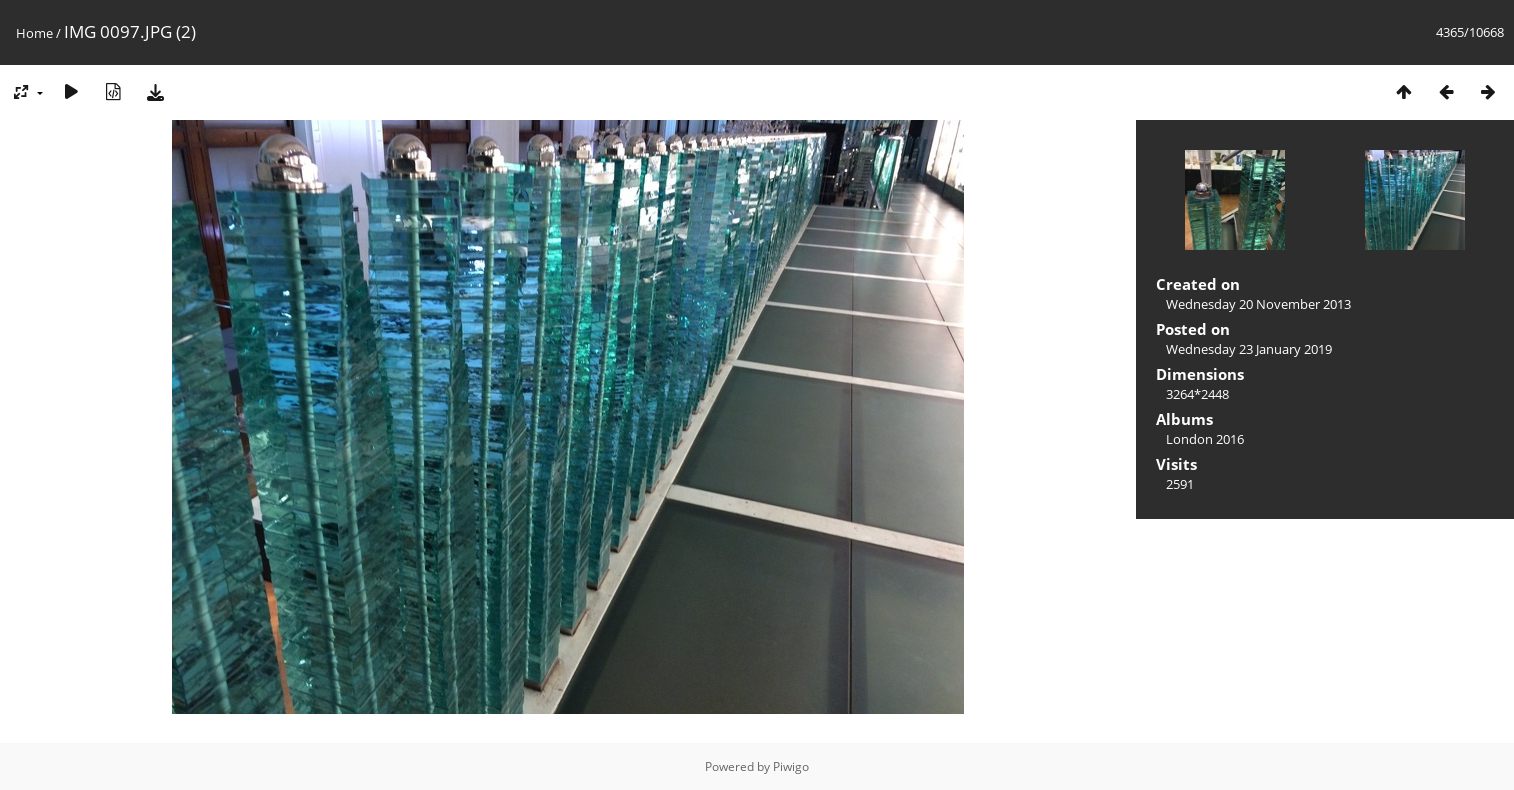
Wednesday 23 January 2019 (1249, 349)
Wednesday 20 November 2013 (1258, 304)
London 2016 (1205, 439)
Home (34, 33)
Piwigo (791, 766)
